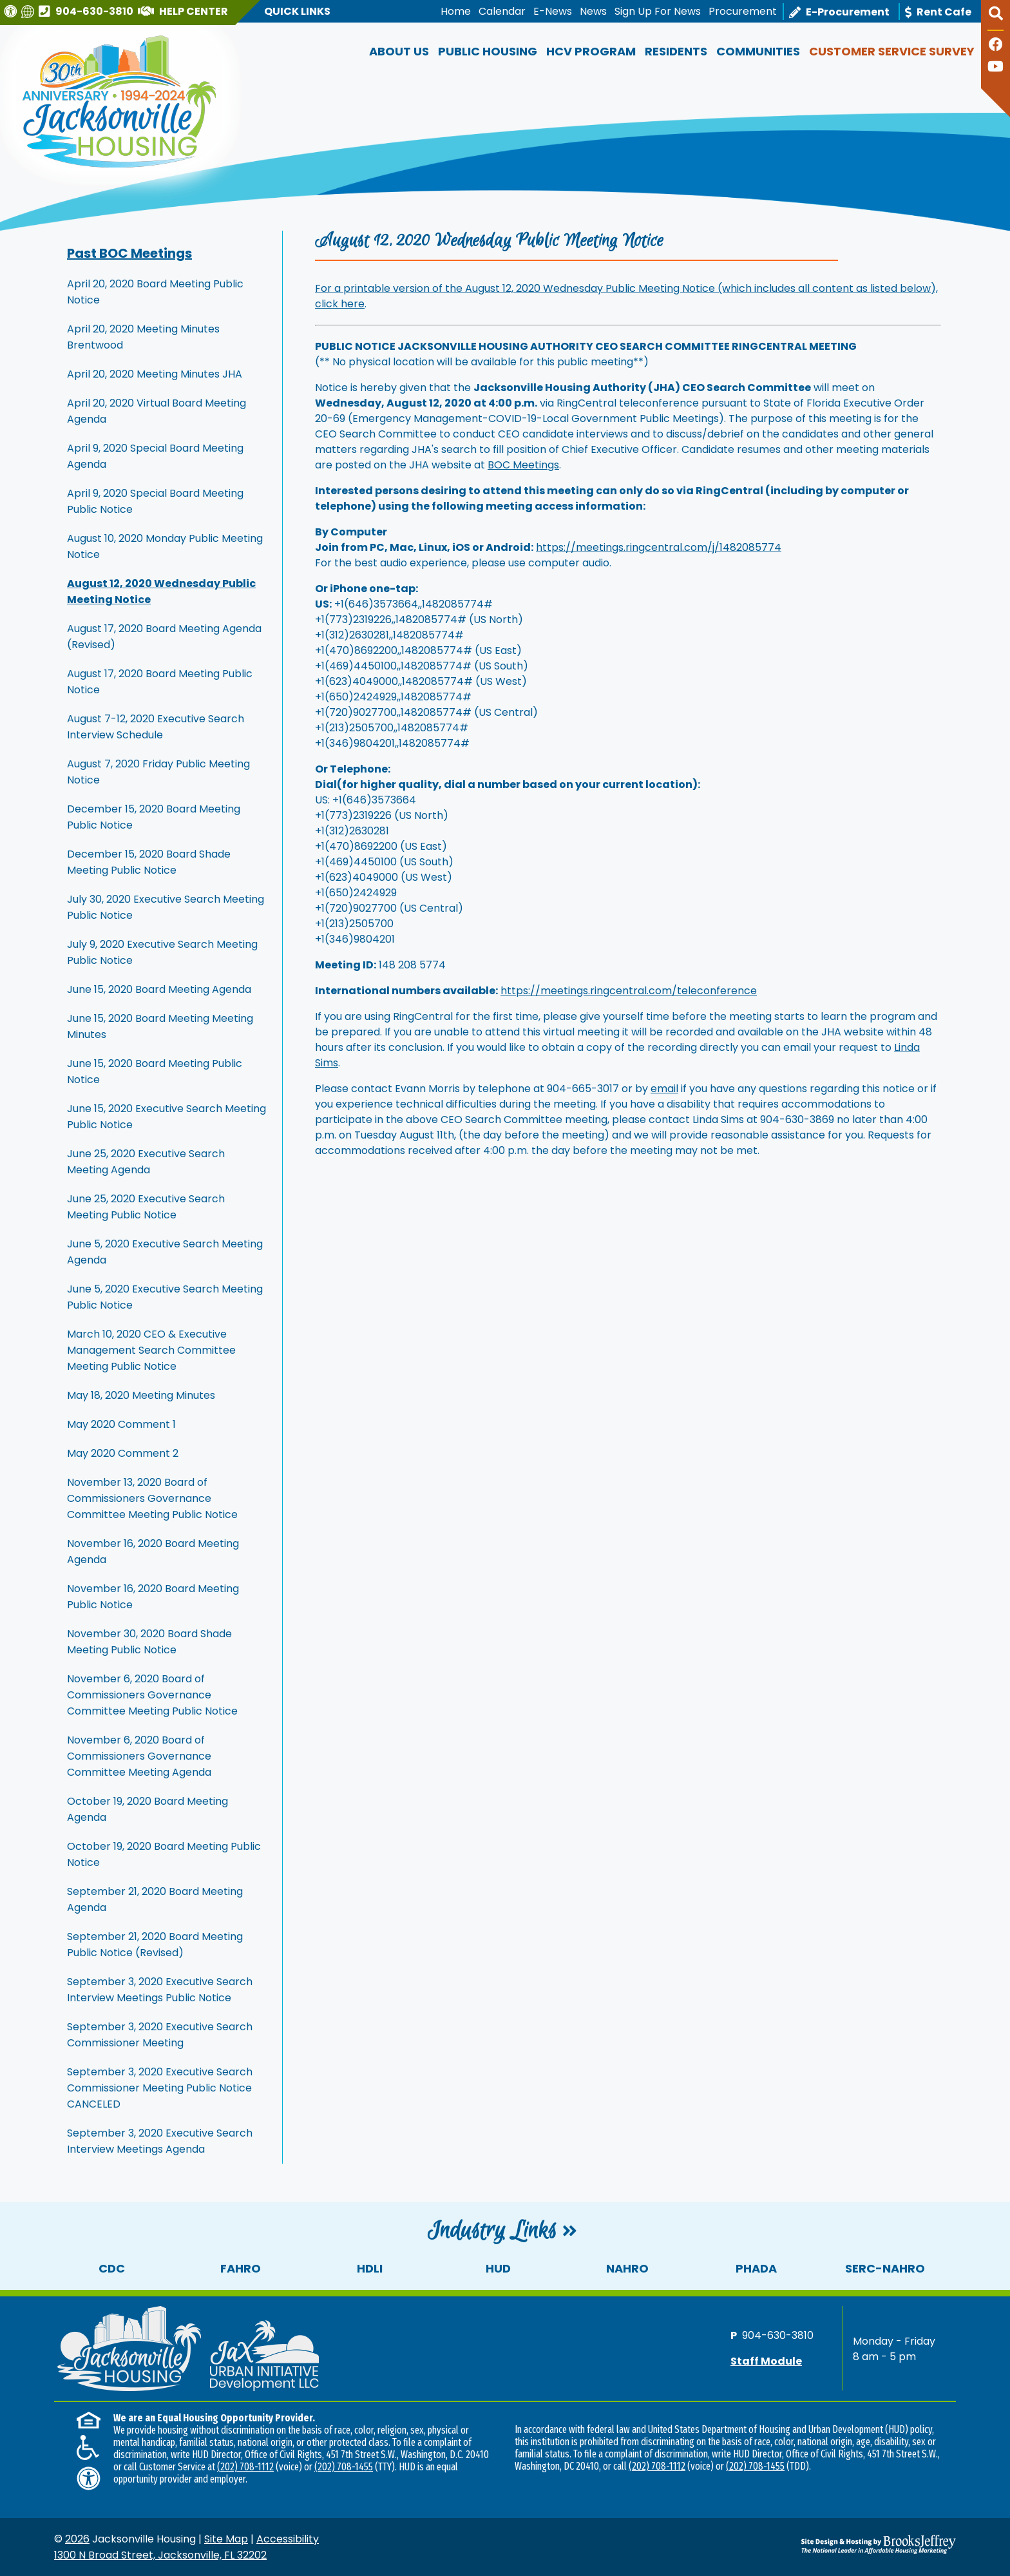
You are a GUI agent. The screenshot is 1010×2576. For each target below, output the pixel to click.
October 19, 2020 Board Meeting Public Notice (164, 1854)
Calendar (502, 11)
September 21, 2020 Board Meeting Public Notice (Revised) (155, 1944)
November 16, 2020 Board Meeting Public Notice (153, 1596)
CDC (112, 2268)
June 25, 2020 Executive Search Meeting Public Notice (146, 1206)
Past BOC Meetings (129, 253)
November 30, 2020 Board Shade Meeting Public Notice (149, 1641)
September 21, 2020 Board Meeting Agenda (155, 1899)
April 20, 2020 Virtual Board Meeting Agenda (156, 411)
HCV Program (591, 51)
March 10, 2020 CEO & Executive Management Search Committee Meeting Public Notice (151, 1350)
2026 (77, 2539)
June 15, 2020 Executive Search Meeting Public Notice (166, 1116)
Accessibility (287, 2539)
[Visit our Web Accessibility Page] (12, 11)
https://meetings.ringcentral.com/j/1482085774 (658, 547)
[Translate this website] (29, 11)
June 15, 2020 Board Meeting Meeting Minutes (160, 1026)
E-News (552, 11)
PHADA (756, 2268)
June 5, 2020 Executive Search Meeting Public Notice (165, 1297)
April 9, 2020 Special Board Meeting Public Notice (155, 501)
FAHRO (240, 2268)
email (664, 1088)
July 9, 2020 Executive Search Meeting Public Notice (162, 952)
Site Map (226, 2539)
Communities (758, 51)
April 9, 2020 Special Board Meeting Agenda (155, 456)
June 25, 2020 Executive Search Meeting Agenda (146, 1161)
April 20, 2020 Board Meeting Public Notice (155, 291)
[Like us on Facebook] (996, 46)
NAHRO (627, 2268)
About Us (399, 51)
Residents (676, 51)
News (593, 11)
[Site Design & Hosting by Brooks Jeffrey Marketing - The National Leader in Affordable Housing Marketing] (843, 2544)
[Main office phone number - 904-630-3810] (88, 11)
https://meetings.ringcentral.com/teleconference (628, 990)
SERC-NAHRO (885, 2268)
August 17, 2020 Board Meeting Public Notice (159, 681)
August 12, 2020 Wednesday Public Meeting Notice (161, 591)
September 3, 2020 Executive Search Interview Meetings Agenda (159, 2141)
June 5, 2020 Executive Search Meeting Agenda (165, 1251)
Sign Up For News (658, 11)
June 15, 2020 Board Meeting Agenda (159, 989)
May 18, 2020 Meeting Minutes (141, 1395)
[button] (995, 18)
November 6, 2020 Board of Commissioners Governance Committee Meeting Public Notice (152, 1694)
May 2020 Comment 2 (122, 1453)
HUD (498, 2268)
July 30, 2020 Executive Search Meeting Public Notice (165, 907)
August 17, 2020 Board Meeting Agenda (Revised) (164, 636)
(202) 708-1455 (343, 2467)
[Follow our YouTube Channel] (995, 68)
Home (456, 11)
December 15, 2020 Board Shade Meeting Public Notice (149, 862)
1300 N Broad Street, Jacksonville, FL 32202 (160, 2555)
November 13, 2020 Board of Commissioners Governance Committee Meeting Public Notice (152, 1498)
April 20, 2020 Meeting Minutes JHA (154, 374)
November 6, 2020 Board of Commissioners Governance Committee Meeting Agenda (139, 1756)
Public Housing (487, 51)
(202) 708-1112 (245, 2467)
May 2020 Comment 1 (121, 1424)
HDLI (370, 2268)
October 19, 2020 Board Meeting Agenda (147, 1809)
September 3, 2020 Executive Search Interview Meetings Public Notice (159, 1989)
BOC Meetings (523, 464)
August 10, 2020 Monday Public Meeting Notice (165, 546)
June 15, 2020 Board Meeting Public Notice (154, 1071)
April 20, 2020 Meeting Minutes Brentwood (143, 337)
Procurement (743, 11)
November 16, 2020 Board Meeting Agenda (153, 1551)
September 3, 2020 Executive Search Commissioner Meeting (159, 2034)
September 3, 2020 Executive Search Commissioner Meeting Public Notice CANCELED (159, 2087)
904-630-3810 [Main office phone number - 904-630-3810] (778, 2335)
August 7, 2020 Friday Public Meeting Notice (158, 771)
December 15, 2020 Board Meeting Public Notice (153, 817)
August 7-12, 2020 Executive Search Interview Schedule (155, 726)
